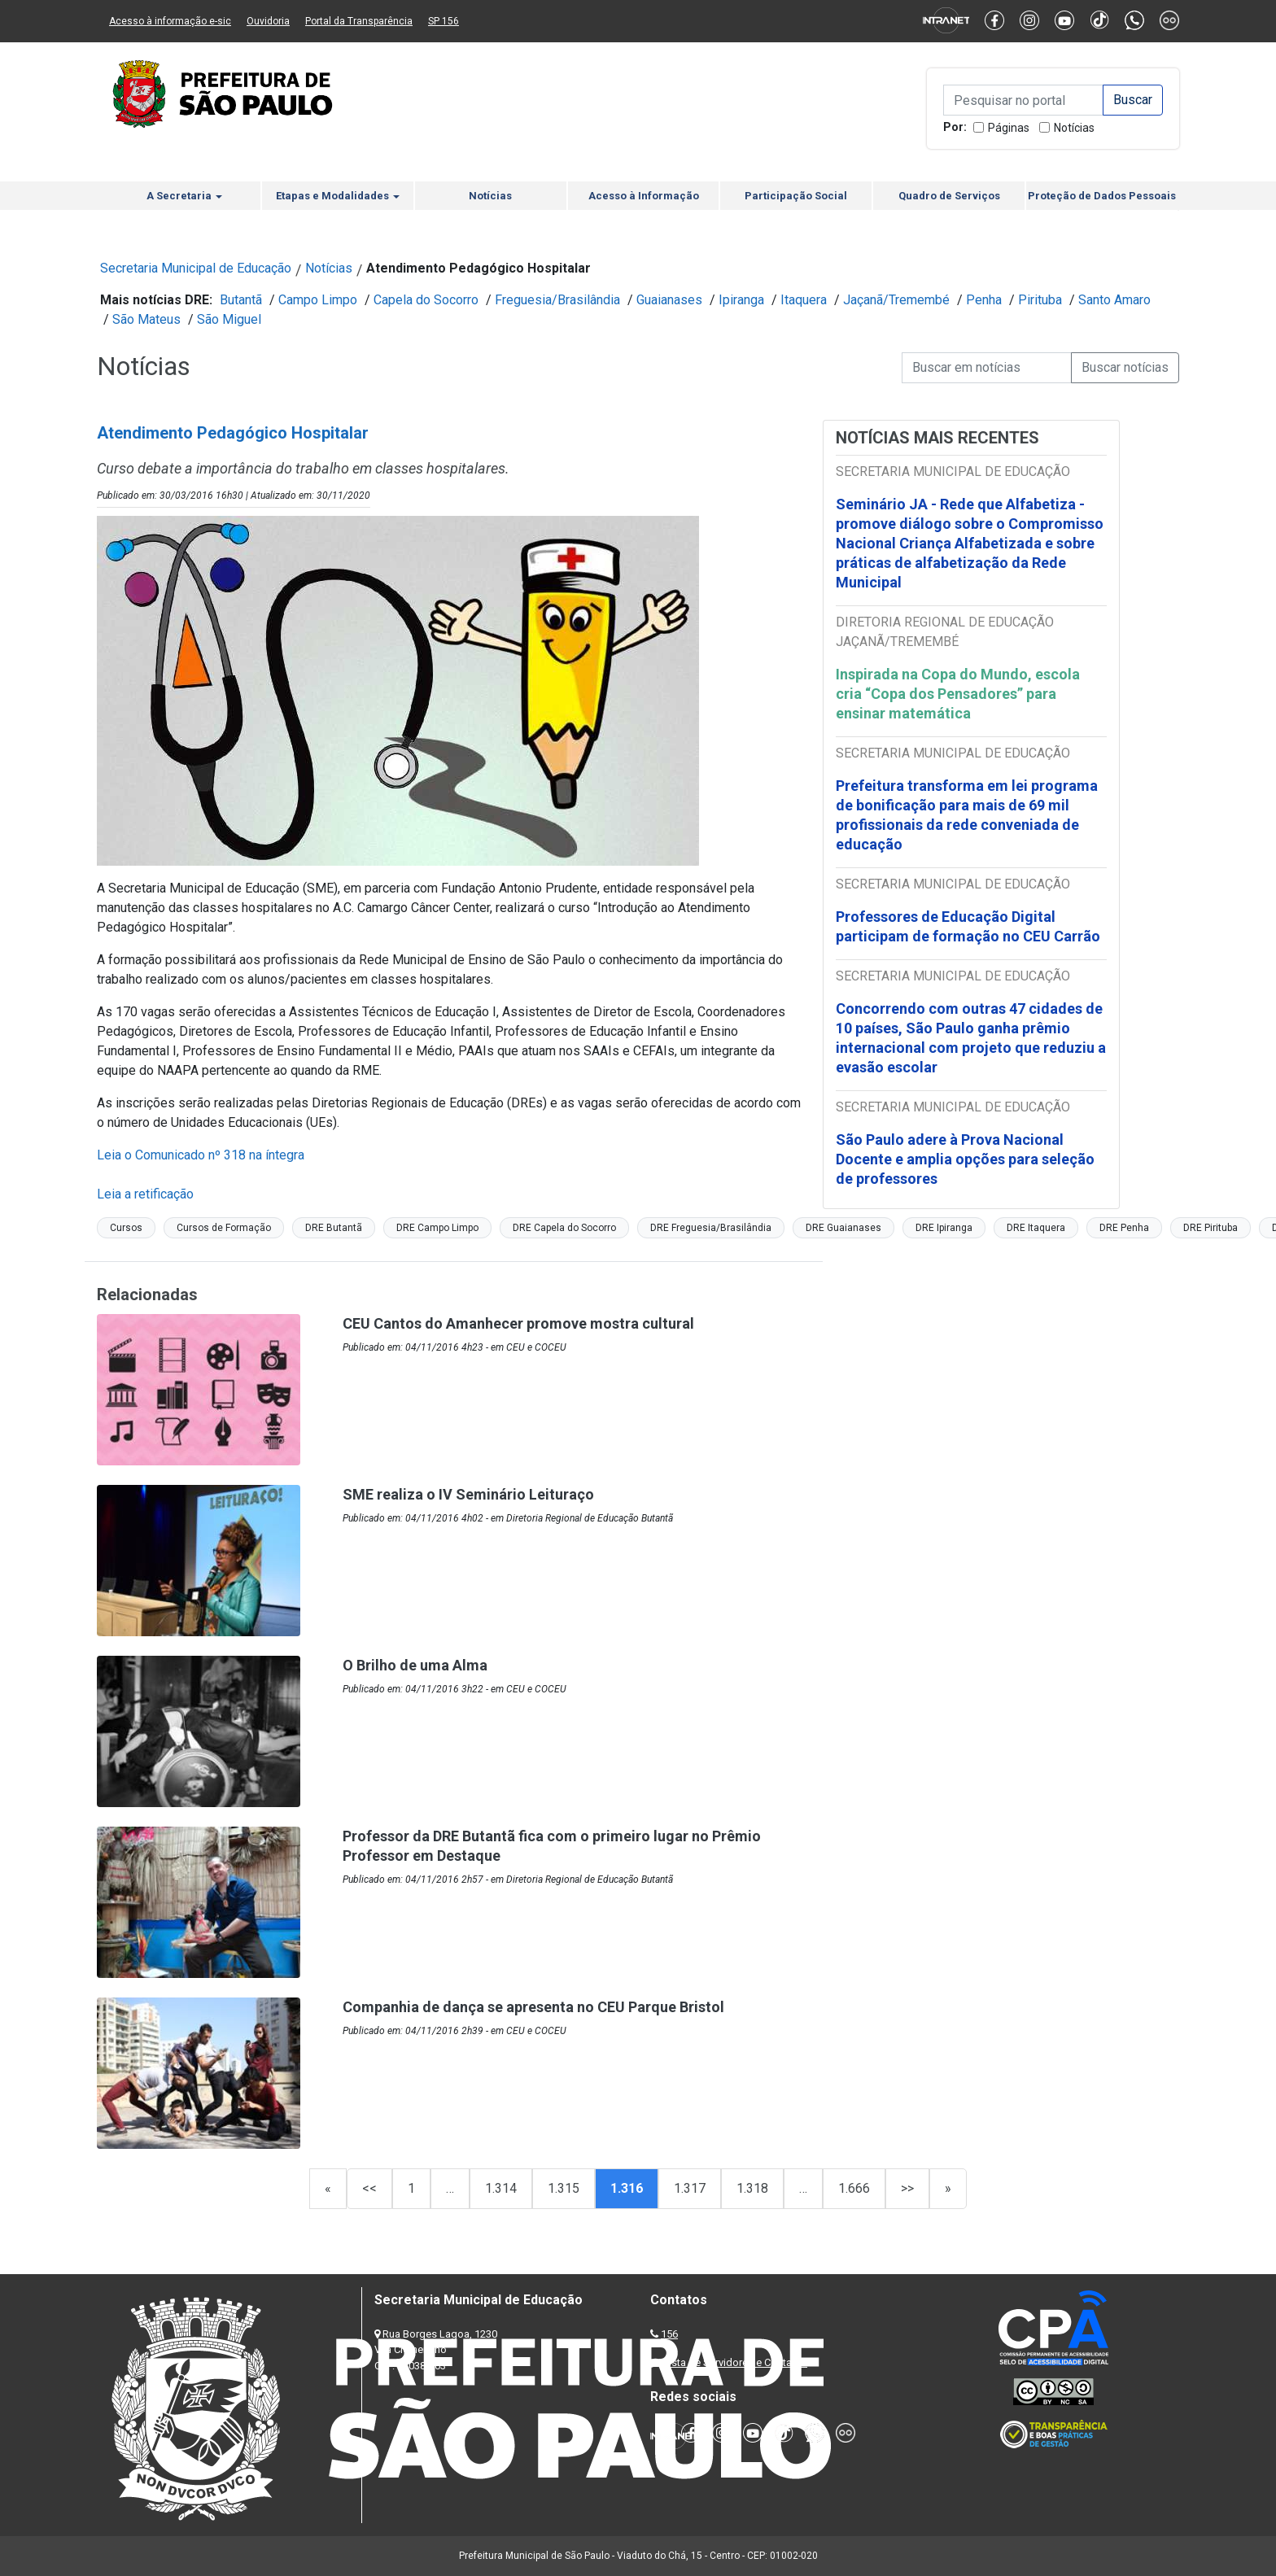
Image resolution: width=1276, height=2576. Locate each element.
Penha (984, 300)
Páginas (1008, 128)
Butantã (241, 300)
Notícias (1074, 128)
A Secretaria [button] (184, 196)
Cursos (126, 1227)
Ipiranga (741, 300)
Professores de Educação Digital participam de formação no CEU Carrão (968, 926)
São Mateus (146, 319)
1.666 (854, 2188)
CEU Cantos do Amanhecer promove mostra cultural (518, 1323)
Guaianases (669, 300)
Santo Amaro (1114, 300)
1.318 (752, 2188)
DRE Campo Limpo (437, 1227)
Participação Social (796, 196)
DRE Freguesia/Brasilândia (710, 1227)
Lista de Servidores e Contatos (735, 2362)
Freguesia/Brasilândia (557, 300)
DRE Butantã (333, 1227)
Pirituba (1040, 300)
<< (369, 2188)
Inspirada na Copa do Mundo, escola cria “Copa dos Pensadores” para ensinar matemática (958, 694)
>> (907, 2188)
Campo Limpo (317, 300)
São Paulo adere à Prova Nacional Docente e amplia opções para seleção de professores (965, 1159)
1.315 (563, 2188)
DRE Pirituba (1210, 1227)
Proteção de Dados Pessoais (1102, 196)
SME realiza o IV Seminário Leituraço (468, 1494)
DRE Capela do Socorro (564, 1227)
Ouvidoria (268, 21)
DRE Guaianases (843, 1227)
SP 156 (443, 21)
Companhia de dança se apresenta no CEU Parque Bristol (533, 2006)
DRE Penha (1124, 1227)
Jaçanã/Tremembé (896, 300)
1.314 (501, 2188)
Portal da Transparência (359, 21)
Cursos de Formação (224, 1227)
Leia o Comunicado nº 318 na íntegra (200, 1155)
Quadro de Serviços (949, 196)
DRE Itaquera (1036, 1227)
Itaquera (803, 300)
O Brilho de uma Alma (415, 1665)
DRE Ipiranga (943, 1227)
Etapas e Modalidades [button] (338, 196)
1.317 (690, 2188)
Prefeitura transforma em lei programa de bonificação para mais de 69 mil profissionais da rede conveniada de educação (967, 815)
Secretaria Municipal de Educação (195, 268)
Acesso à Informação (643, 196)
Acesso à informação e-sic (170, 21)
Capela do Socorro (426, 300)
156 (669, 2334)
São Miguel (229, 319)
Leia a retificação (145, 1194)
